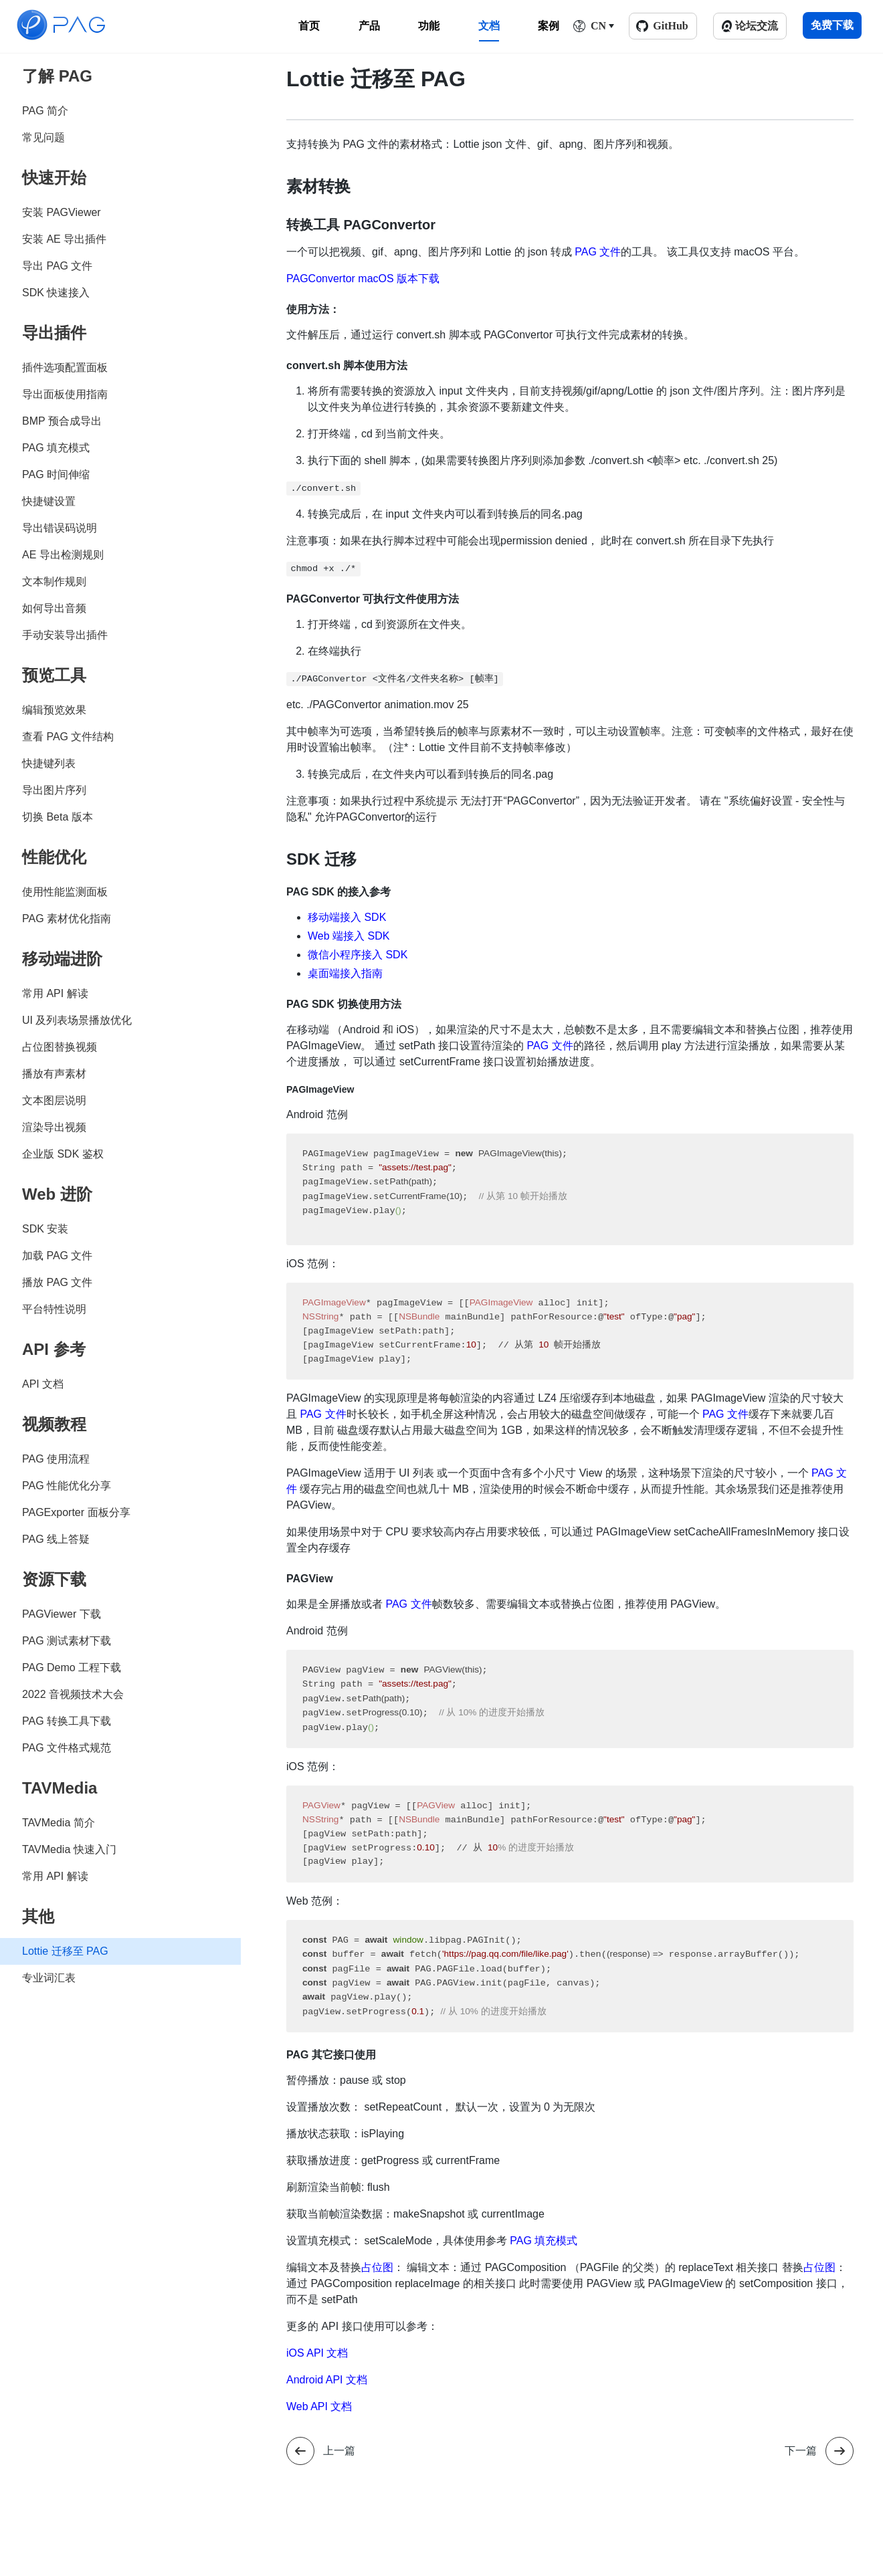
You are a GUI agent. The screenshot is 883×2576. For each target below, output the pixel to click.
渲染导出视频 (54, 1127)
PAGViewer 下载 (61, 1614)
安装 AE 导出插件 (64, 239)
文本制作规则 (54, 581)
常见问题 (43, 137)
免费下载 (832, 25)
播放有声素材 (54, 1073)
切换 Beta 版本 (57, 817)
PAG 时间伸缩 (56, 474)
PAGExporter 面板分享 (76, 1512)
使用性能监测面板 (65, 891)
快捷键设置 (49, 501)
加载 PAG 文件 (57, 1255)
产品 (369, 25)
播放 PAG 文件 (57, 1282)
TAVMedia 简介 (58, 1822)
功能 (428, 25)
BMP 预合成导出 (62, 421)
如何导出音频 (54, 608)
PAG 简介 (45, 110)
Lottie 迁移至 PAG (65, 1951)
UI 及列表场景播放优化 (77, 1020)
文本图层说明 (54, 1100)
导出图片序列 (54, 790)
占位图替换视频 (59, 1047)
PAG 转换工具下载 (66, 1721)
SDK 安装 (45, 1229)
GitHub (670, 25)
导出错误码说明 (59, 528)
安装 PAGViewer (61, 212)
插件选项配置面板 (65, 367)
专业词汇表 (49, 1977)
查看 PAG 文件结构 (68, 736)
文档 (489, 25)
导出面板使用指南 (65, 394)
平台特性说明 (54, 1309)
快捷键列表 (49, 763)
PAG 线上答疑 (56, 1539)
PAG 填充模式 (56, 447)
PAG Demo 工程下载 (71, 1667)
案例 (548, 25)
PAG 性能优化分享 (66, 1485)
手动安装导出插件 (65, 635)
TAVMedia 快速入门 (69, 1849)
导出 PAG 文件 (57, 266)
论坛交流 (756, 25)
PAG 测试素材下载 (66, 1640)
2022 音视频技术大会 (73, 1694)
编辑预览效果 (54, 710)
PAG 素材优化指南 (66, 918)
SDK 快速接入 (56, 292)
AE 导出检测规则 (63, 554)
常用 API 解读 (55, 993)
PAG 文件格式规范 (66, 1747)
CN (598, 25)
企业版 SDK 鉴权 (63, 1154)
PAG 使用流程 (56, 1459)
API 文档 (43, 1384)
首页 (309, 25)
